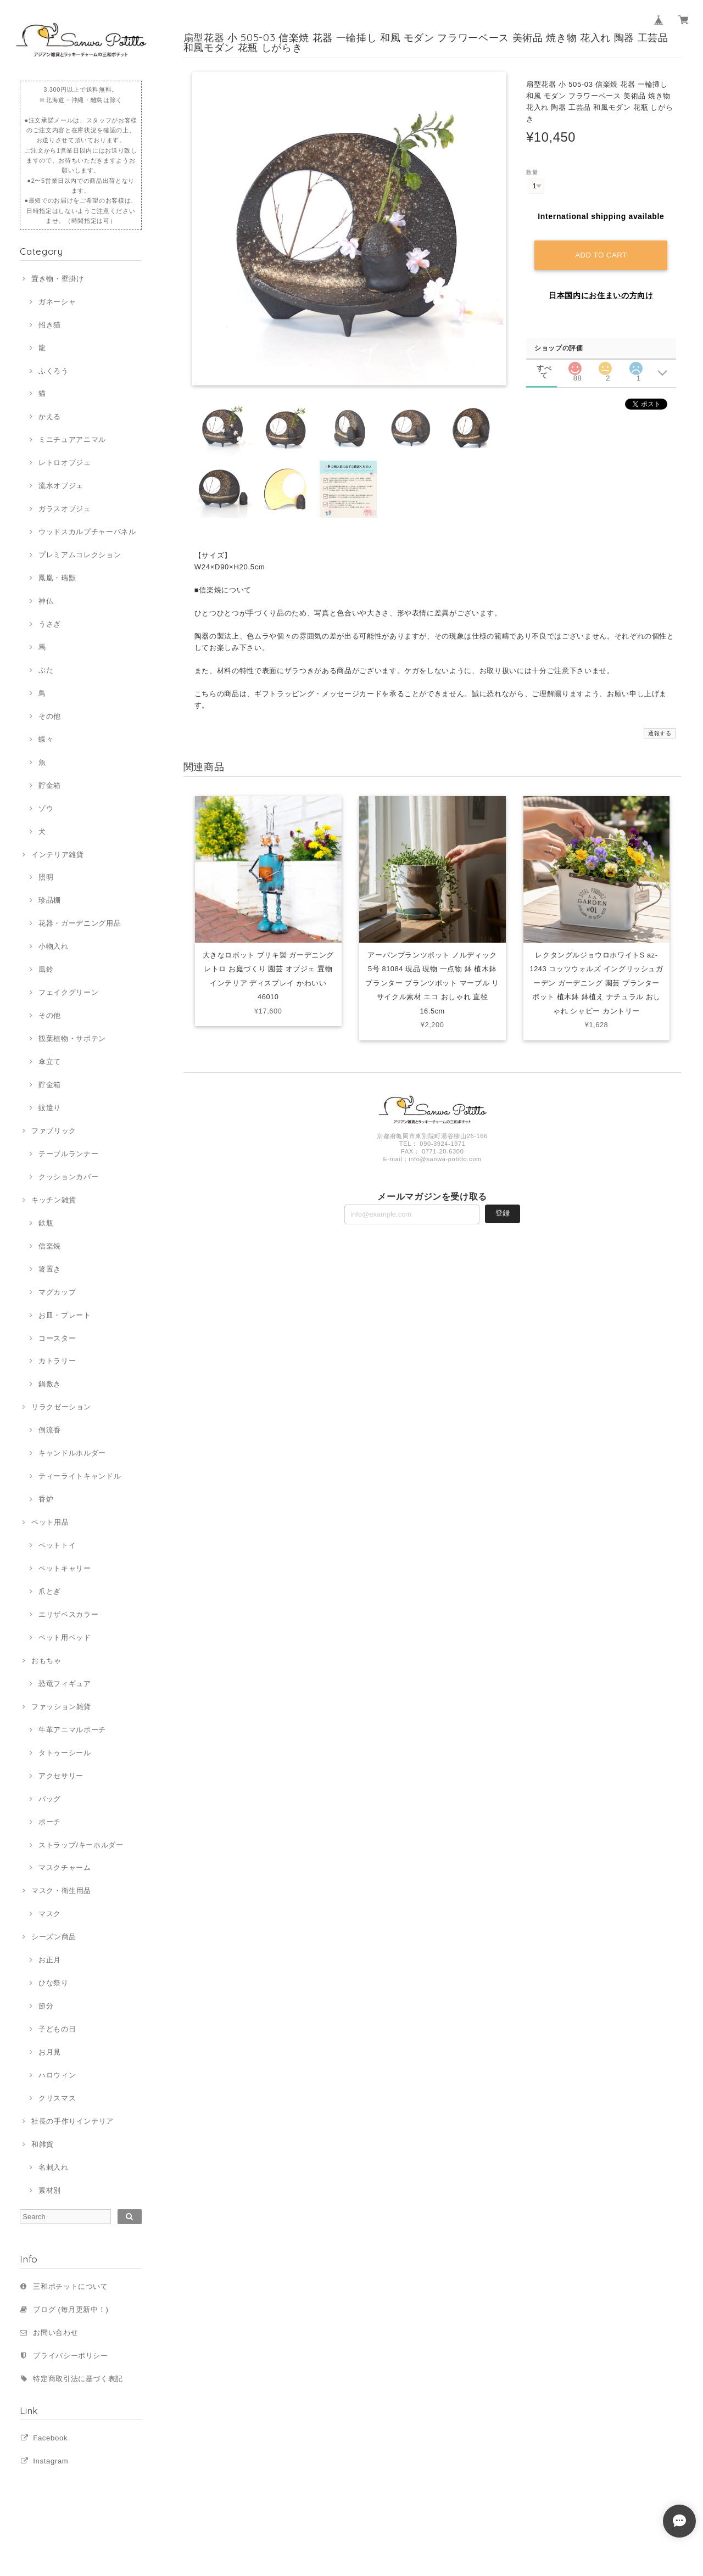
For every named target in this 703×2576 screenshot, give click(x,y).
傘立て (49, 1061)
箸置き (49, 1269)
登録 (502, 1216)
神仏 (45, 601)
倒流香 (49, 1430)
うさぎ (49, 624)
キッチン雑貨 (53, 1200)
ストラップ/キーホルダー (81, 1845)
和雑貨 (42, 2144)
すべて (544, 367)
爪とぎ (49, 1591)
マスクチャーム (64, 1867)
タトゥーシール (64, 1753)
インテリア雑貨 (57, 854)
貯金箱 (49, 785)
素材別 (49, 2190)
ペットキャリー (64, 1568)
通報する (660, 733)
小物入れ (53, 946)
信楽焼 (49, 1246)
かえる (49, 416)
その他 (49, 716)
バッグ (49, 1799)
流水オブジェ (60, 485)
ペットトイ (57, 1545)
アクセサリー (60, 1776)
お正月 (49, 1960)
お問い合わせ (55, 2332)
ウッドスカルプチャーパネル (87, 532)
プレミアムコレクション (79, 555)
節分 (45, 2006)
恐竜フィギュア (64, 1683)
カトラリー (57, 1361)
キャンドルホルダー (72, 1453)
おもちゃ (46, 1660)
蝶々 (45, 739)
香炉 (45, 1499)
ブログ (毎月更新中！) (70, 2309)
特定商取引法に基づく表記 (78, 2379)
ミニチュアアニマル (72, 439)
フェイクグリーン (68, 992)
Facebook (50, 2438)
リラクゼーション (61, 1407)
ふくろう (53, 371)
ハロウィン (57, 2075)
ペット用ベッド (64, 1637)
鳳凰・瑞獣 (57, 578)
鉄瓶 (45, 1223)
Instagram (50, 2461)
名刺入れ (53, 2167)
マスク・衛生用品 (61, 1890)
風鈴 (45, 969)
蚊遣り (49, 1108)
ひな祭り (53, 1983)
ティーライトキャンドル (79, 1476)
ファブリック (53, 1131)
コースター (57, 1338)
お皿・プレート (64, 1315)
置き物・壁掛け (57, 279)
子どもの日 (57, 2029)
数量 (532, 172)
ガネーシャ (57, 302)
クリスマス (57, 2098)
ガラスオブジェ (64, 509)
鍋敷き (49, 1384)
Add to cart (601, 254)
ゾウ (45, 808)
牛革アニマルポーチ (72, 1730)
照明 (45, 877)
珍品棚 (49, 900)
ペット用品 (50, 1522)
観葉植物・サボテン (72, 1038)
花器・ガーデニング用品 (79, 923)
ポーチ (49, 1822)
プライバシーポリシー (70, 2355)
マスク (49, 1913)
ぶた (45, 670)
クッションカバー (68, 1177)
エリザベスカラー (68, 1614)
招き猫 (49, 325)
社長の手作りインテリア (72, 2121)
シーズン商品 (53, 1937)
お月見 (49, 2052)
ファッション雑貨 (61, 1707)
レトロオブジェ (64, 462)
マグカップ (57, 1292)
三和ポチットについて (70, 2286)
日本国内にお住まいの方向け (601, 294)
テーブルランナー (68, 1154)
